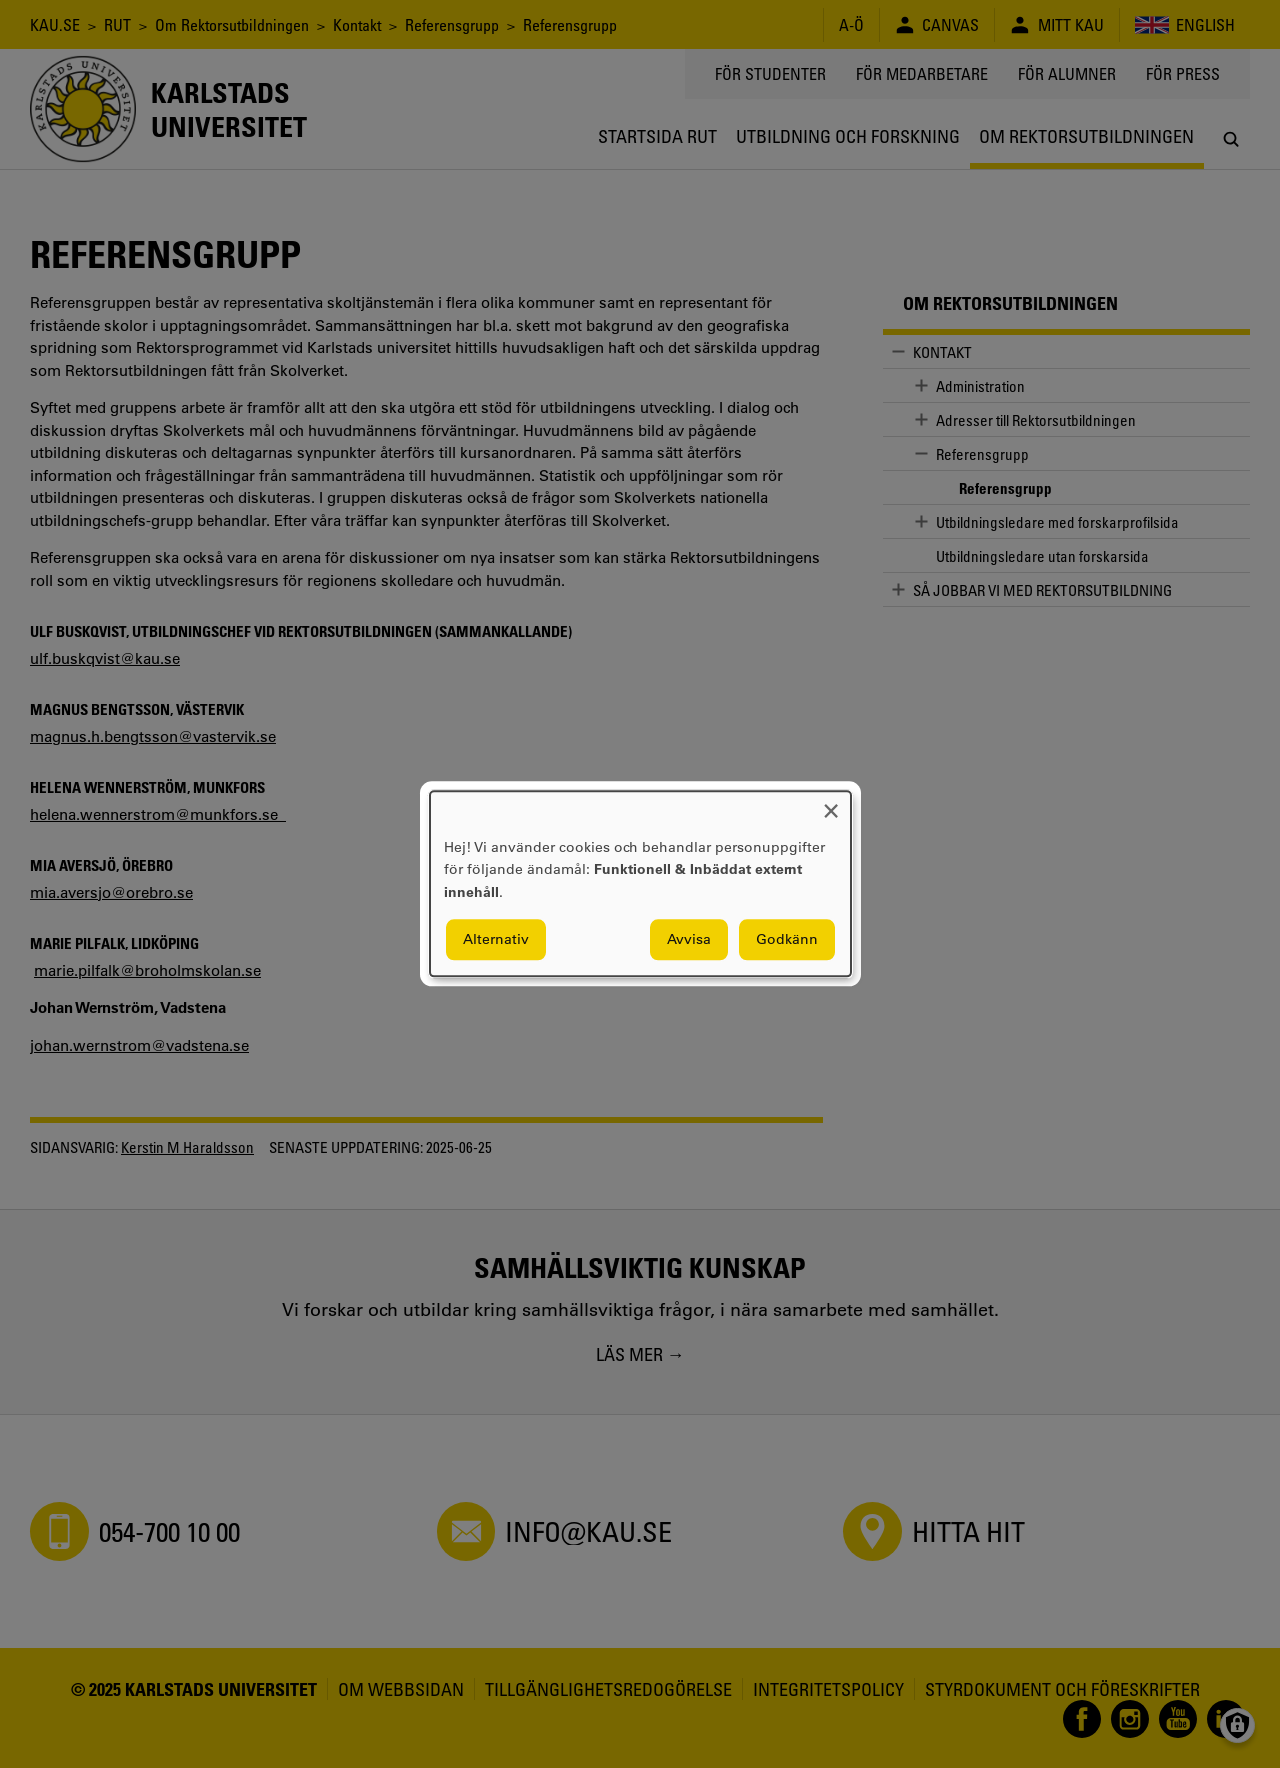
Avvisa (689, 940)
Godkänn (787, 940)
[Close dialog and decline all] (831, 803)
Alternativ (496, 940)
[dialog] (640, 883)
